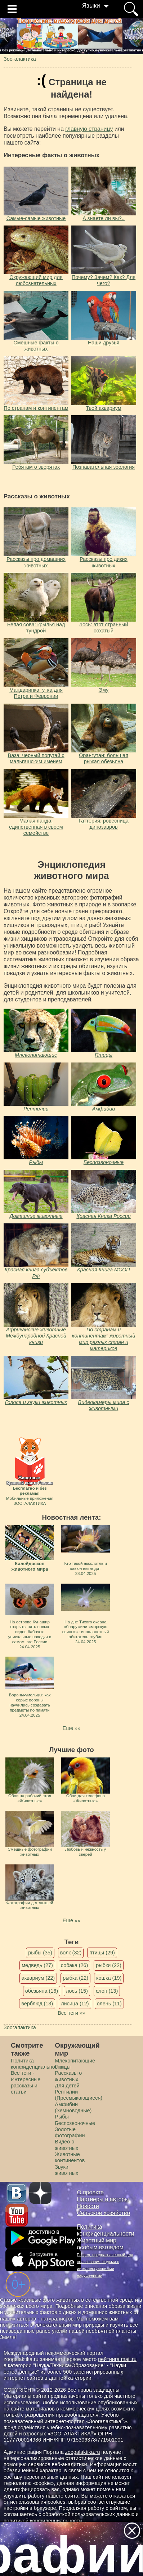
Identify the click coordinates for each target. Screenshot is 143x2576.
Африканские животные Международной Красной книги (36, 1336)
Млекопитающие (36, 1055)
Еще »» (71, 1728)
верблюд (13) (37, 2003)
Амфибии (103, 1109)
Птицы (103, 1055)
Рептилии (36, 1109)
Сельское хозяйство (103, 2213)
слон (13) (107, 1991)
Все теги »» (71, 2013)
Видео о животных (66, 2145)
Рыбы (36, 1162)
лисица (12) (75, 2003)
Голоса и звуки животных (36, 1402)
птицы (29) (102, 1952)
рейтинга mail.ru (117, 2359)
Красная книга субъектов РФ (36, 1273)
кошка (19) (108, 1978)
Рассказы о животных (68, 2076)
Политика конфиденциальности (37, 2064)
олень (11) (109, 2003)
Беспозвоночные (104, 1162)
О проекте (90, 2192)
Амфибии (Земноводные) (73, 2107)
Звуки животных (66, 2170)
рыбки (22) (108, 1965)
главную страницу (89, 129)
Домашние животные (35, 1216)
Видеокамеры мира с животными (103, 1405)
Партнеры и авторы (103, 2199)
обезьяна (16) (41, 1991)
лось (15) (77, 1991)
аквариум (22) (38, 1978)
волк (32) (70, 1952)
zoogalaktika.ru (82, 2452)
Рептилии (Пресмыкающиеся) (78, 2095)
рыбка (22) (75, 1978)
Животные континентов (70, 2157)
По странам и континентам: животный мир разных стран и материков (103, 1339)
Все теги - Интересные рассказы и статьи (25, 2082)
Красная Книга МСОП (103, 1269)
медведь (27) (37, 1965)
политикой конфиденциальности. (44, 2521)
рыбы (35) (40, 1952)
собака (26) (74, 1965)
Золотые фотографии (70, 2132)
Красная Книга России (103, 1216)
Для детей (67, 2085)
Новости (88, 2206)
